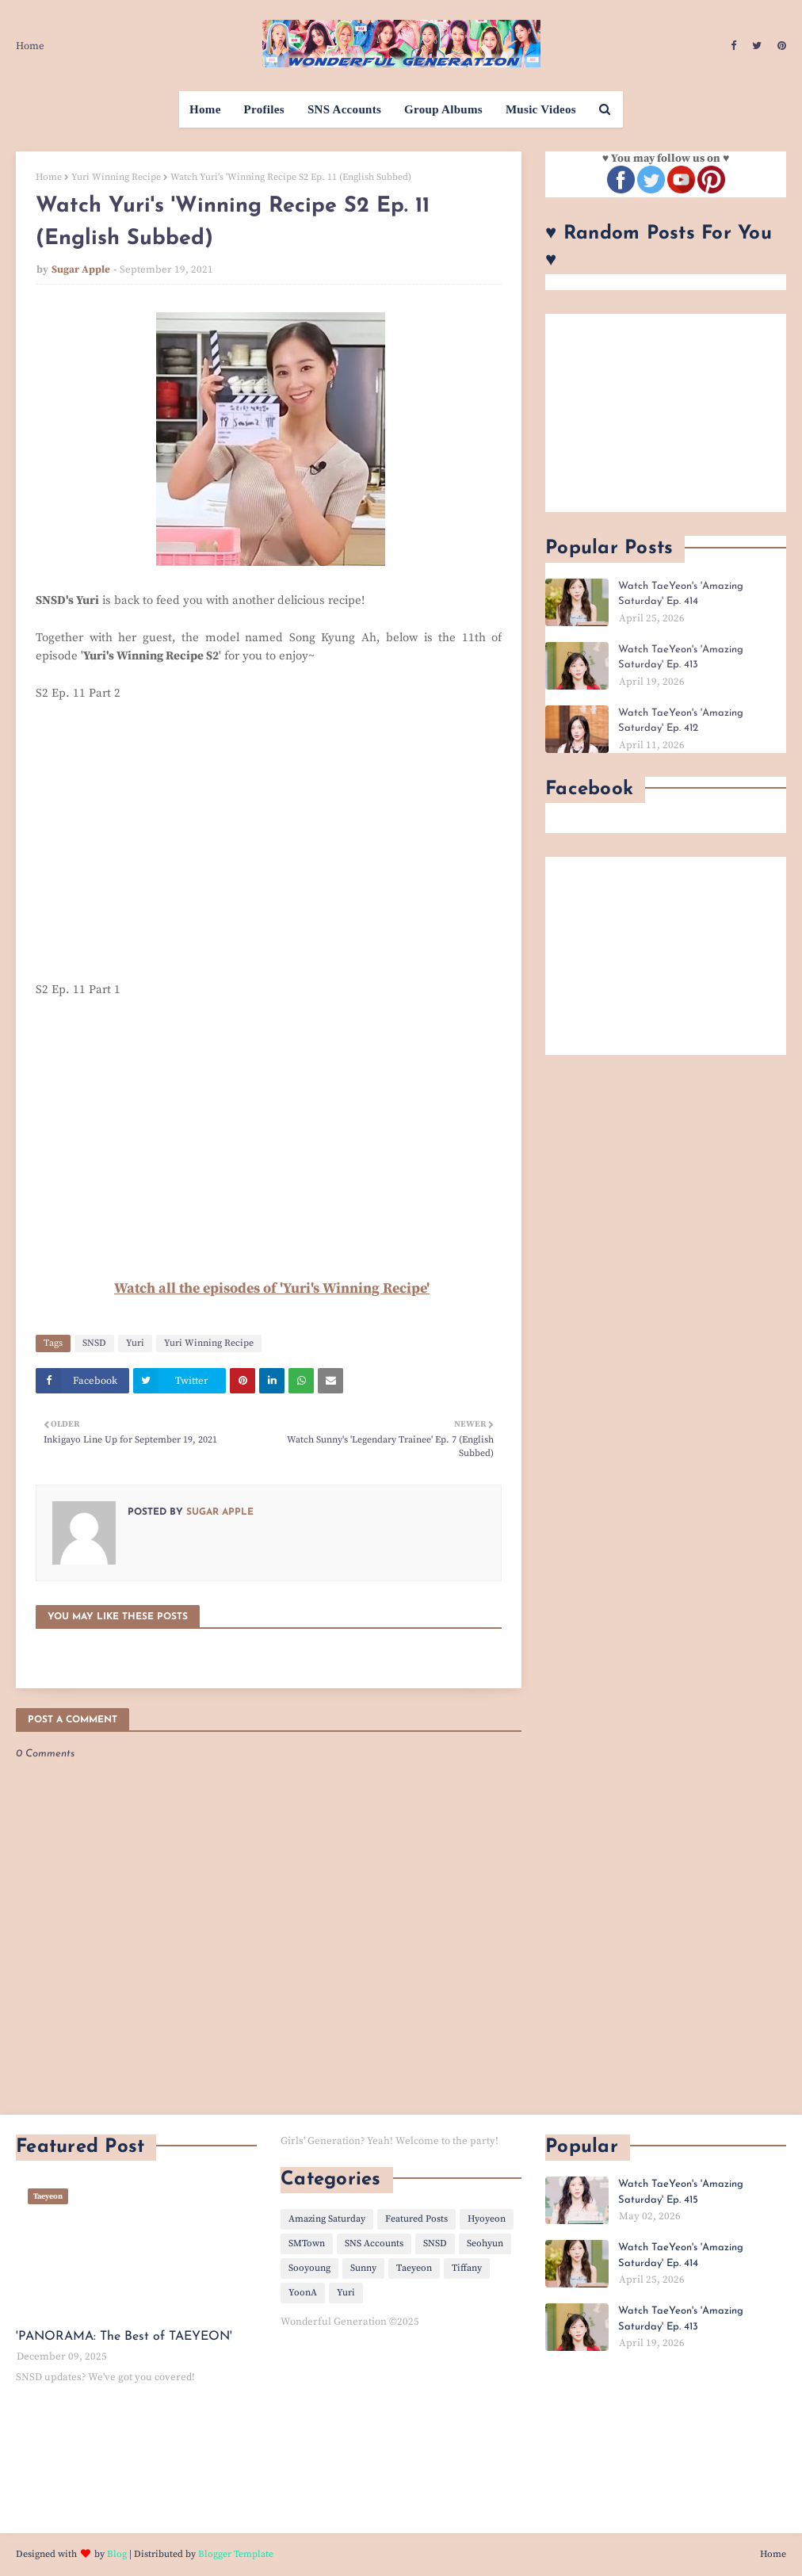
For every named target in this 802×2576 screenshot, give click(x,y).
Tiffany (467, 2268)
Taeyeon (414, 2268)
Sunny (363, 2268)
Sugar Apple (81, 269)
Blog (117, 2554)
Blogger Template (235, 2554)
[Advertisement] (665, 413)
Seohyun (485, 2243)
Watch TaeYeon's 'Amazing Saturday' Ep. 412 (680, 721)
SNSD (94, 1343)
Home (30, 46)
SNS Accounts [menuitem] (344, 109)
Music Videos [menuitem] (541, 109)
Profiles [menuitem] (264, 109)
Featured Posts (416, 2219)
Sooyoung (309, 2268)
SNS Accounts (374, 2243)
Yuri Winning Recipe (116, 177)
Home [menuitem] (205, 109)
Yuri (135, 1343)
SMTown (306, 2243)
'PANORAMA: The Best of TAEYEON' (124, 2336)
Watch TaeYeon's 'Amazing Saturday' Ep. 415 (680, 2192)
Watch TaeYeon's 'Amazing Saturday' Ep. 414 (680, 594)
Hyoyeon (487, 2219)
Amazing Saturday (326, 2219)
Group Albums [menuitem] (443, 109)
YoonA (302, 2293)
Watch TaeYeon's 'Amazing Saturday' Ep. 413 (680, 657)
